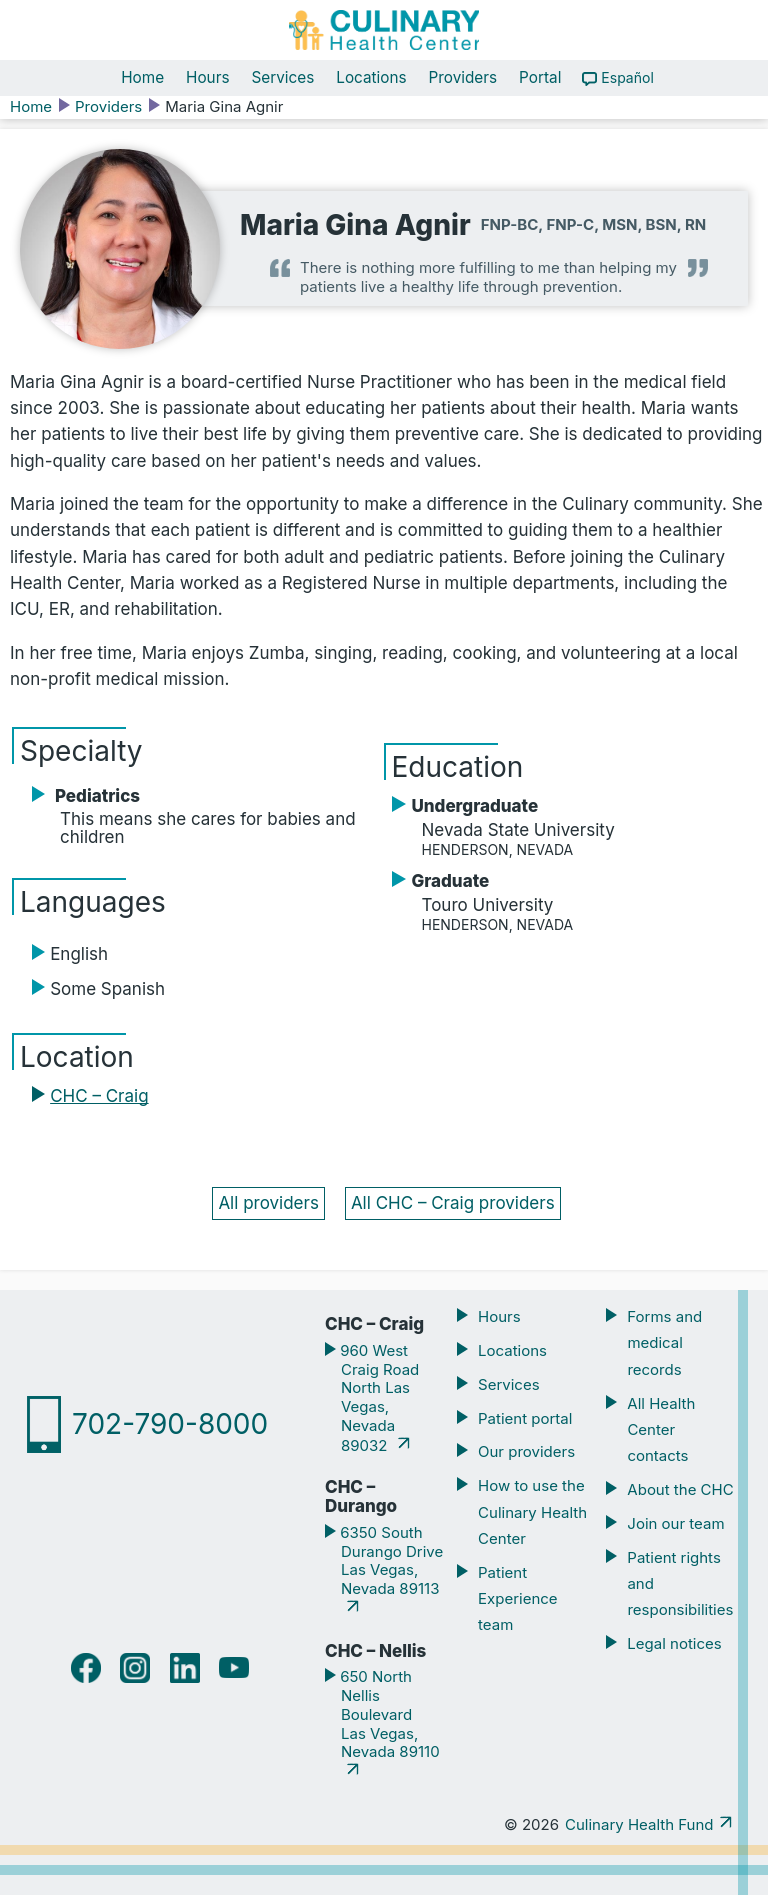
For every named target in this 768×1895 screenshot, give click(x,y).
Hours (207, 77)
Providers (463, 77)
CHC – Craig (99, 1096)
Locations (371, 77)
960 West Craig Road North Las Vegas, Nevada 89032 (377, 1398)
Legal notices (674, 1643)
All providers (268, 1203)
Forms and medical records (664, 1343)
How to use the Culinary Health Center (532, 1512)
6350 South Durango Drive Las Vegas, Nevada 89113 (389, 1560)
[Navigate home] (384, 30)
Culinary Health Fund (639, 1824)
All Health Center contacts (661, 1430)
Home (142, 77)
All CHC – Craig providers (453, 1203)
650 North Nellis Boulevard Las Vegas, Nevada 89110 (388, 1714)
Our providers (526, 1452)
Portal (540, 77)
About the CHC (680, 1489)
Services (282, 77)
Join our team (675, 1523)
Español (627, 77)
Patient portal (525, 1418)
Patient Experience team (518, 1599)
